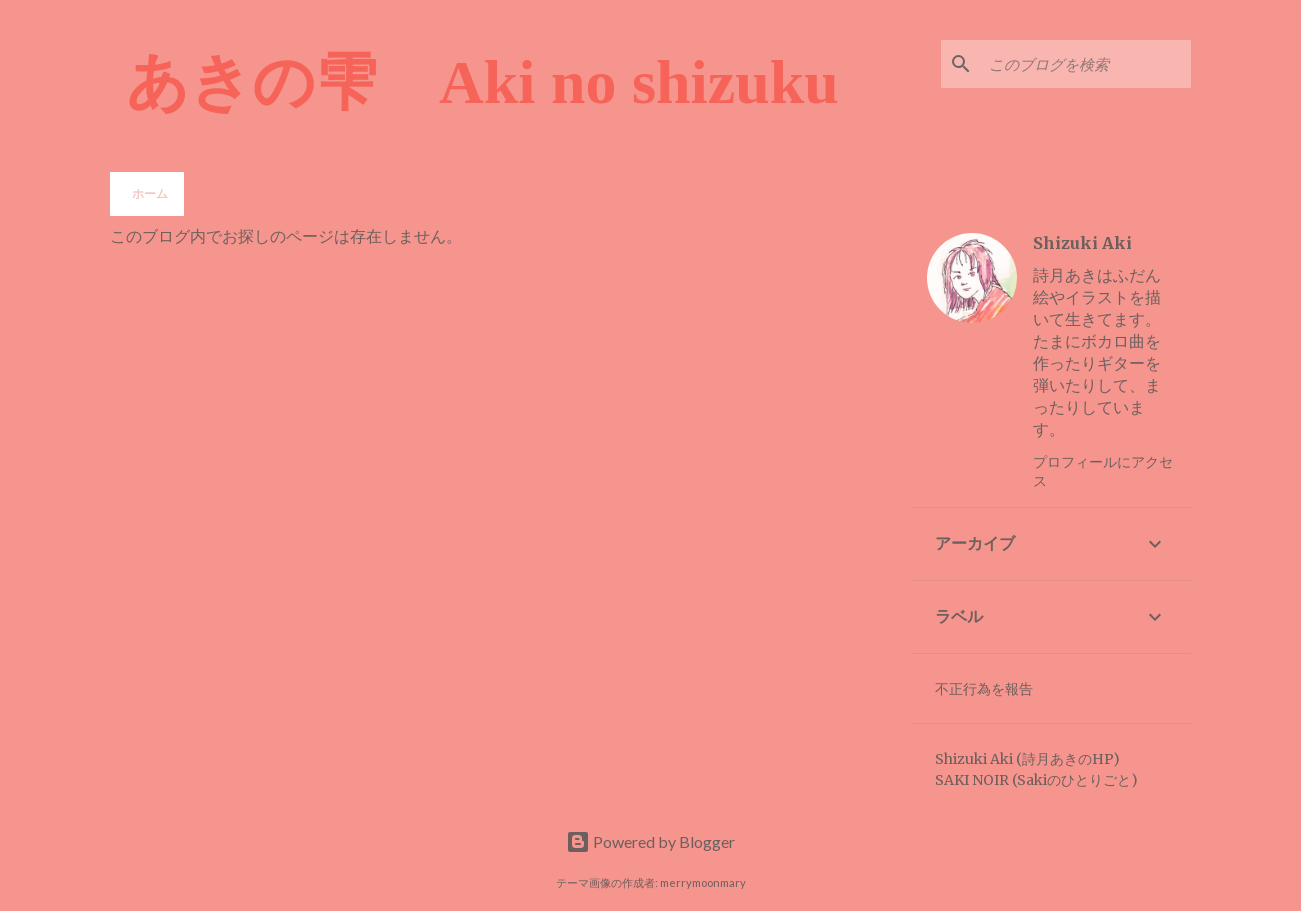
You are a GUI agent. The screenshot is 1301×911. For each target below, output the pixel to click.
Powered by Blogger (650, 841)
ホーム (150, 193)
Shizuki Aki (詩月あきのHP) (1027, 759)
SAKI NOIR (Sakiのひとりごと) (1036, 780)
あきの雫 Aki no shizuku (482, 82)
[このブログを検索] (1086, 64)
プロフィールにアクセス (1103, 471)
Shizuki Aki (1082, 243)
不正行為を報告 (984, 689)
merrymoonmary (703, 882)
